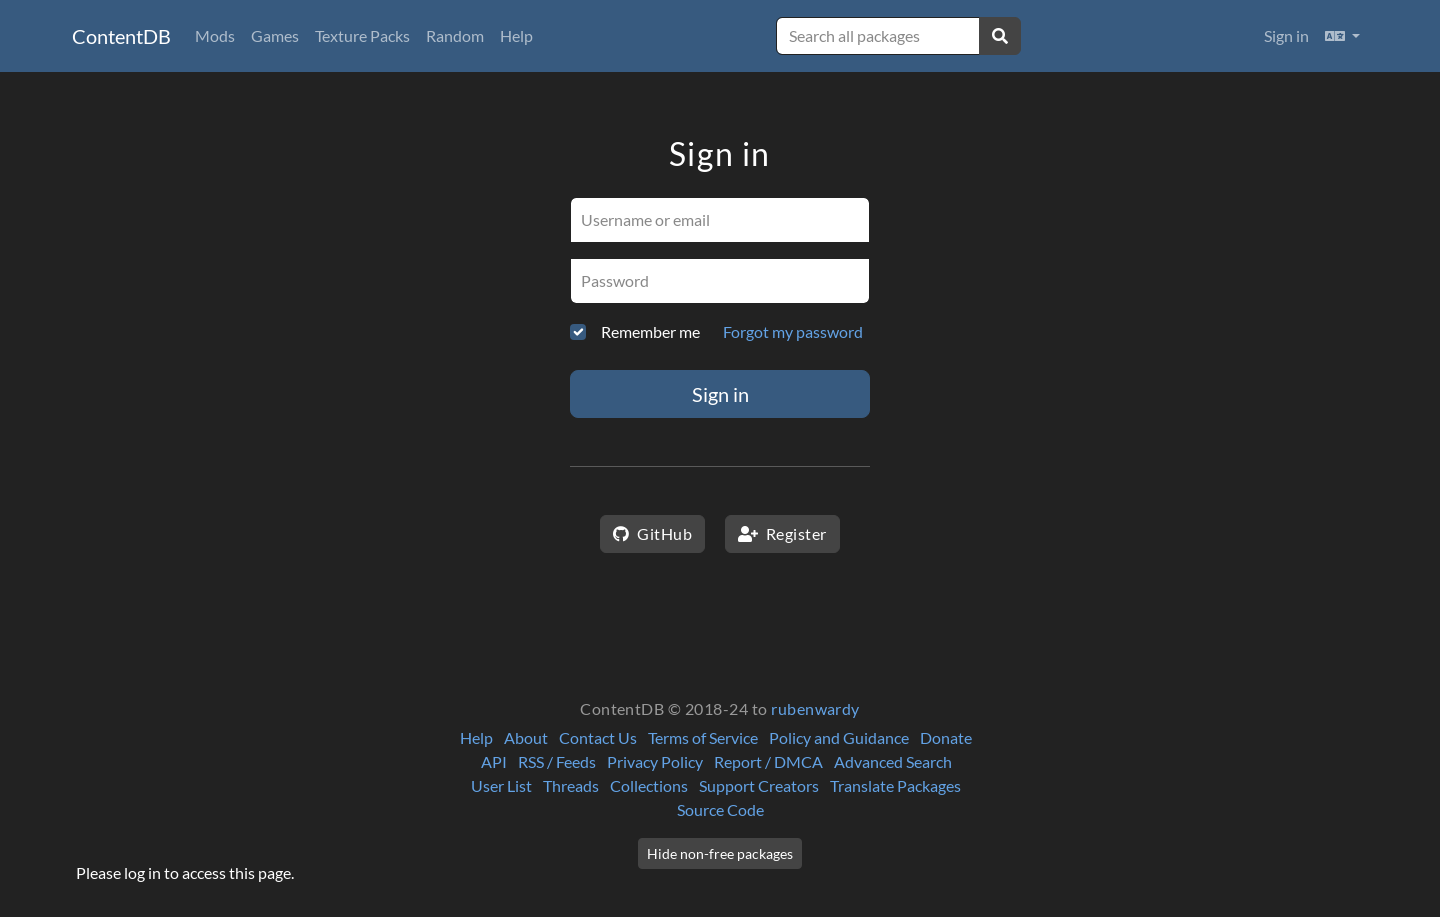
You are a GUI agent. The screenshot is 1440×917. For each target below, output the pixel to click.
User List (501, 785)
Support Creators (759, 785)
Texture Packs (362, 35)
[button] (1342, 36)
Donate (946, 737)
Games (275, 35)
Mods (215, 35)
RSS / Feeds (557, 761)
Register (782, 533)
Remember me (650, 331)
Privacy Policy (655, 761)
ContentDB (121, 36)
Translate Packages (895, 785)
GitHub (652, 533)
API (494, 761)
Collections (649, 785)
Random (455, 35)
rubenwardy (815, 708)
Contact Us (598, 737)
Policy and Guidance (839, 737)
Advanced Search (893, 761)
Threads (571, 785)
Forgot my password (793, 331)
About (526, 737)
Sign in (1286, 35)
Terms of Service (703, 737)
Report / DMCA (768, 761)
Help (516, 35)
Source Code (720, 809)
